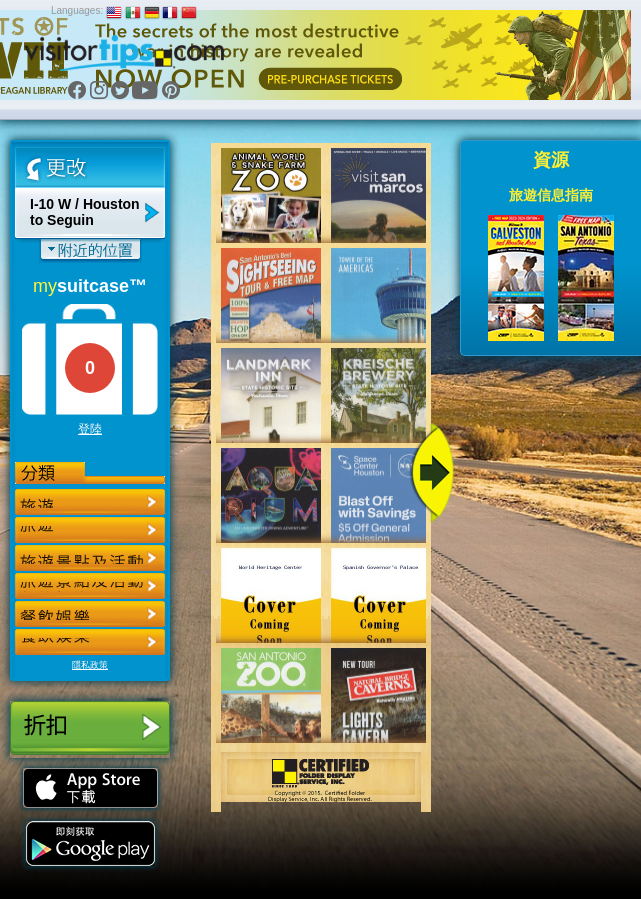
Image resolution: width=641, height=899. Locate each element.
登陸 (90, 429)
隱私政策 (90, 665)
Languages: (77, 10)
